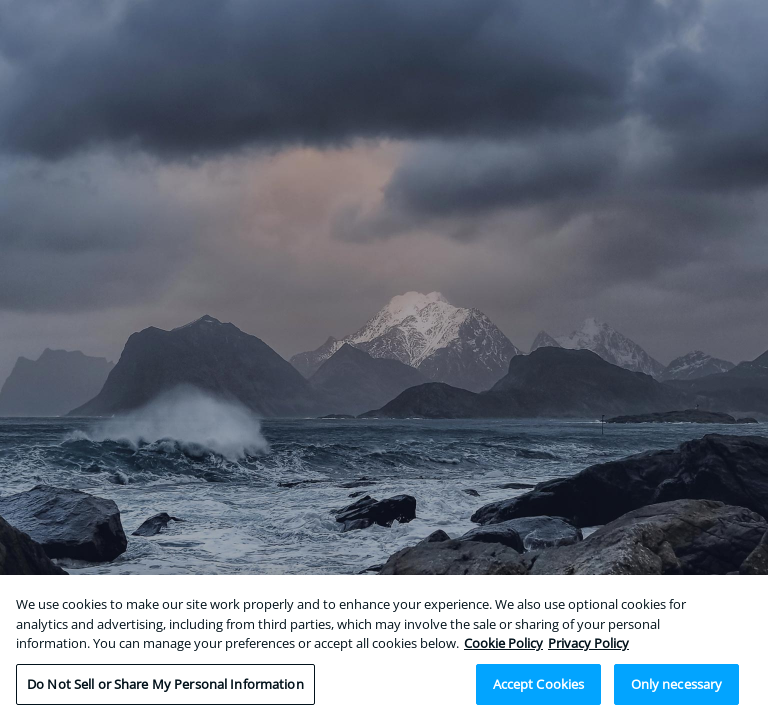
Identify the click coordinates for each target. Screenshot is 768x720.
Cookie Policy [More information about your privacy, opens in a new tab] (503, 647)
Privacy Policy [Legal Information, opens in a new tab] (588, 647)
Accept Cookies (539, 688)
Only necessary (677, 688)
